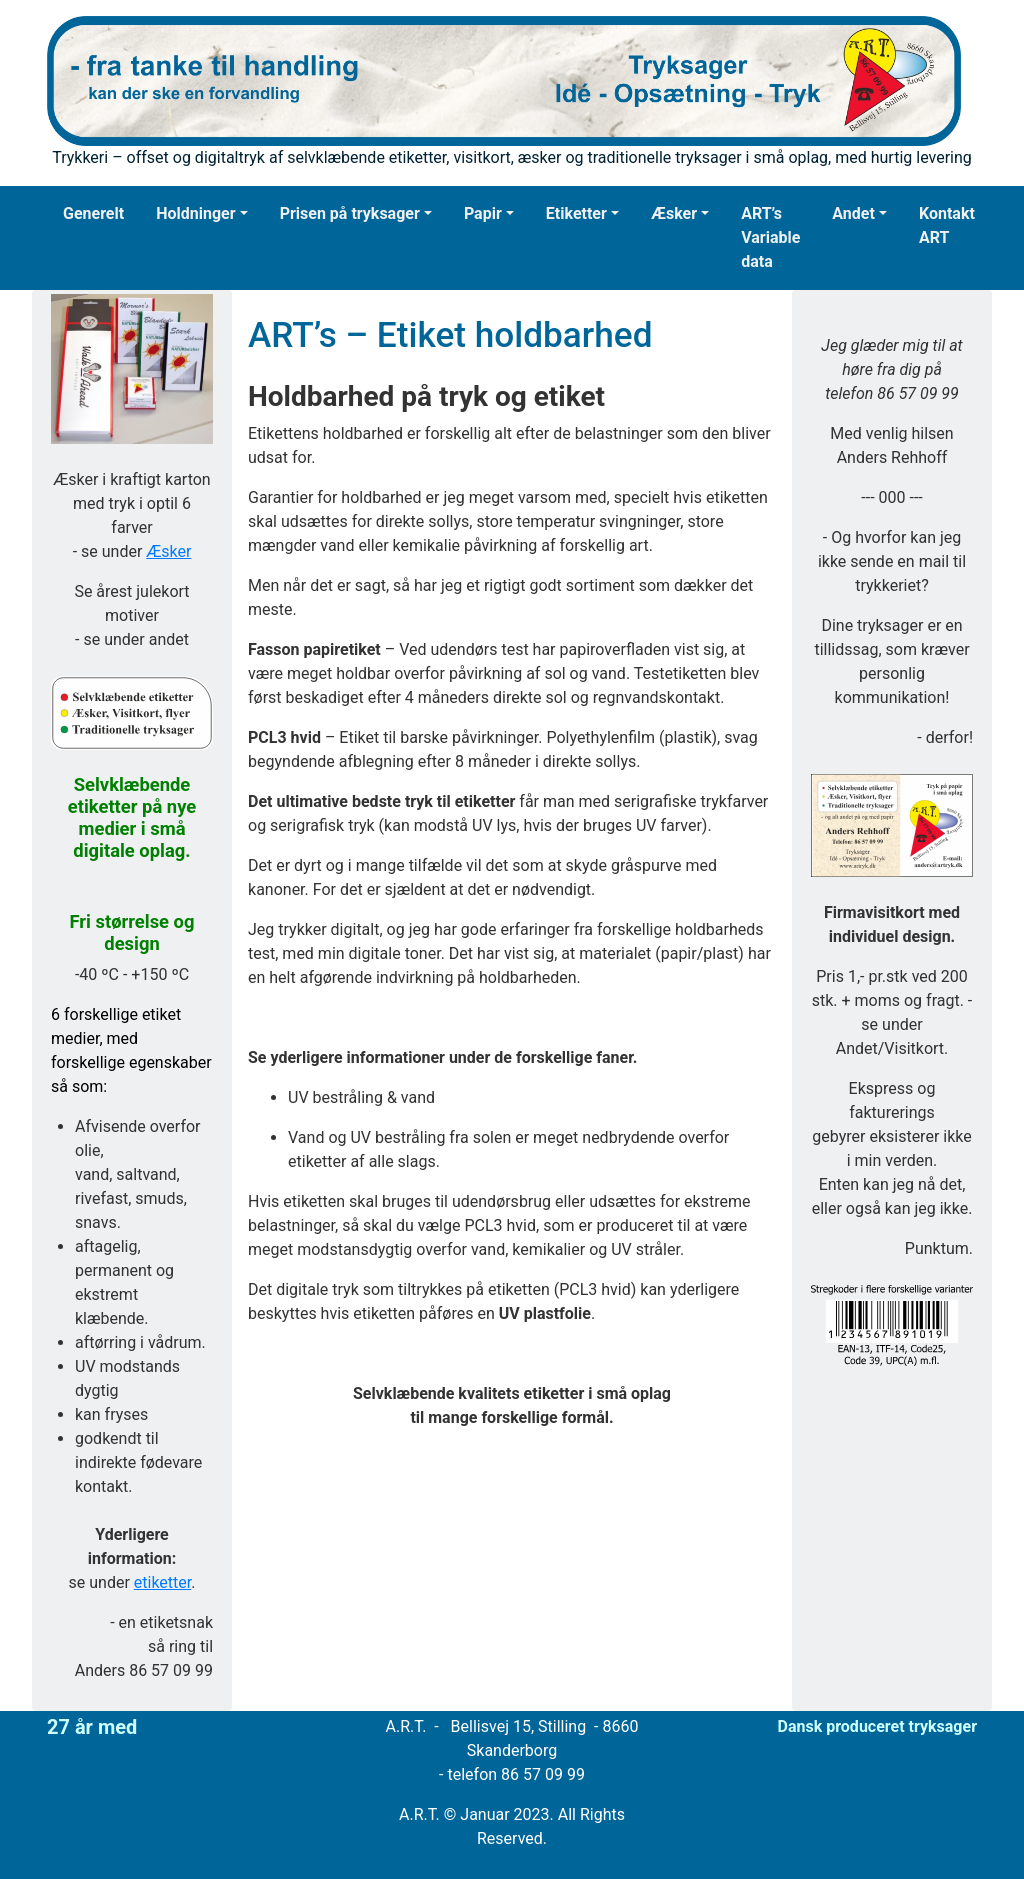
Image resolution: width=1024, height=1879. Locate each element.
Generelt (93, 213)
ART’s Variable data (770, 237)
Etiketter (576, 213)
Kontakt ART (947, 225)
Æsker (674, 213)
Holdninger (195, 213)
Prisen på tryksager (350, 213)
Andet (853, 213)
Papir (483, 213)
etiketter (162, 1582)
